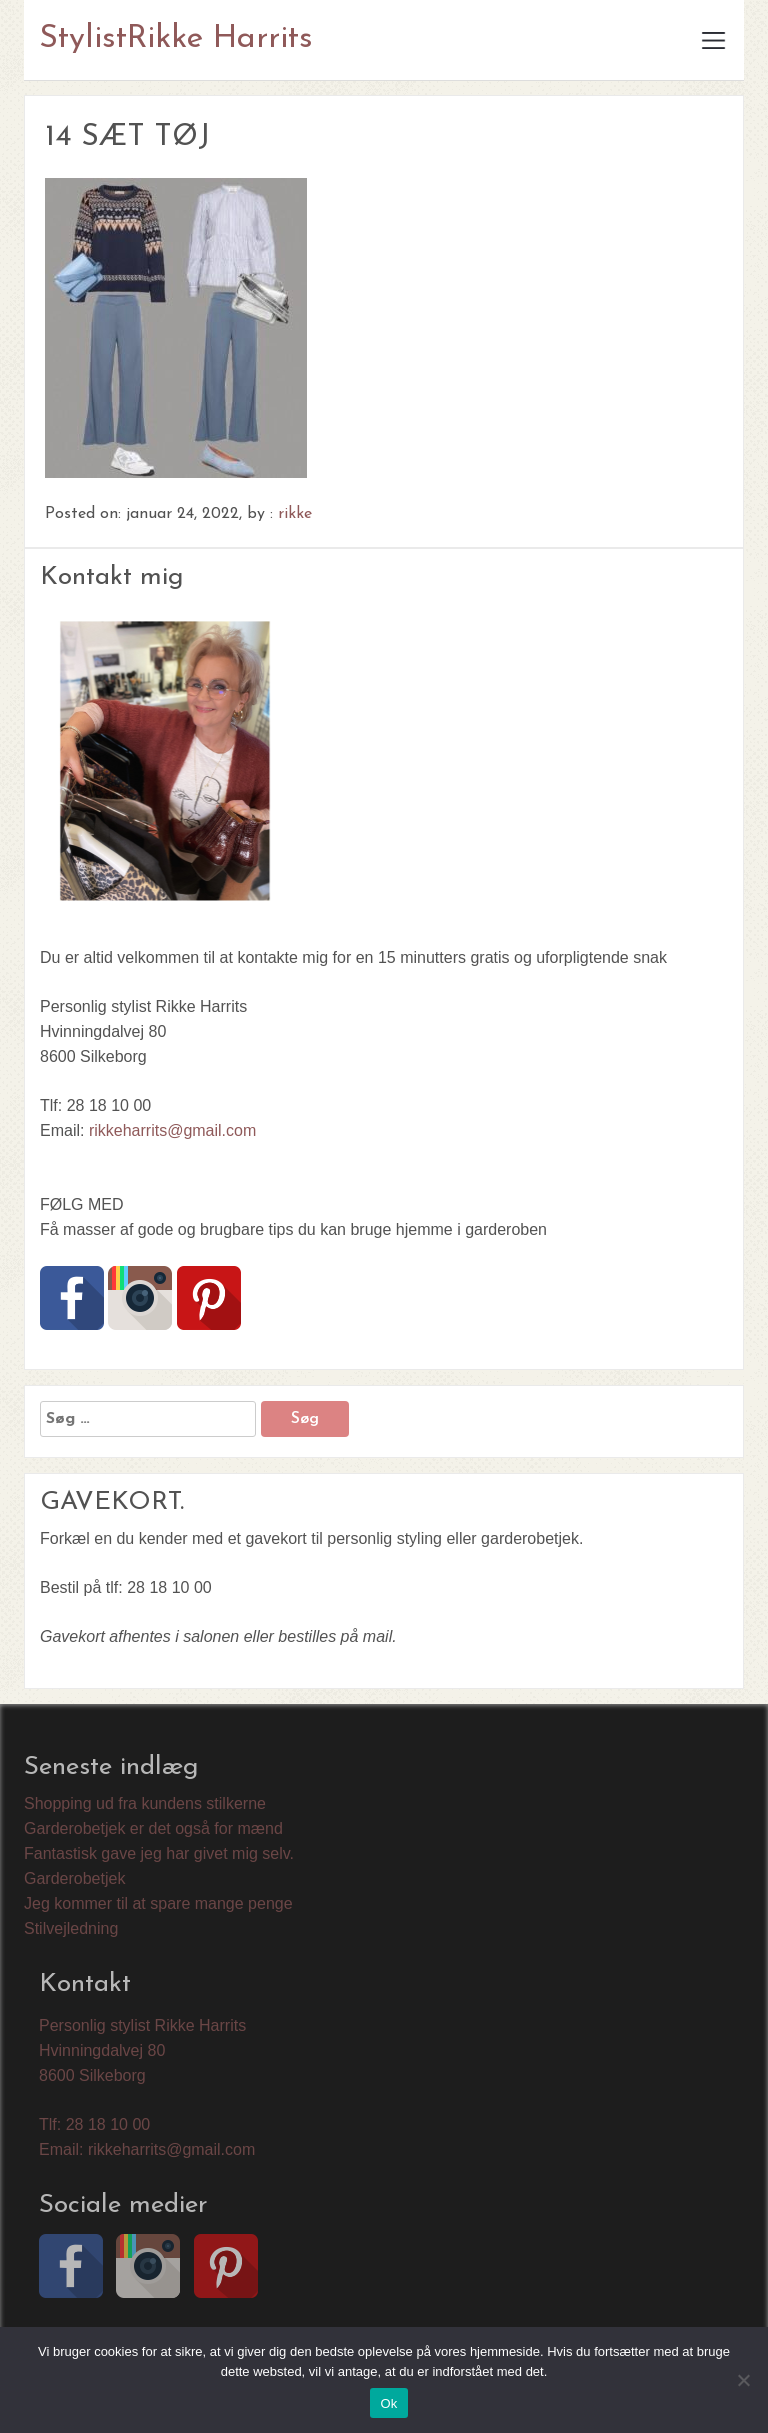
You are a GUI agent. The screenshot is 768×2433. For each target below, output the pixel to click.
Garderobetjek (74, 1878)
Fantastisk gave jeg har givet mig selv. (159, 1853)
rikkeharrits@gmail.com (172, 1130)
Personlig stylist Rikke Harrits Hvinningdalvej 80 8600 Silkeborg (142, 2050)
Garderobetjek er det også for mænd (153, 1828)
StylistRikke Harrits (176, 39)
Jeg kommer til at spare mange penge (158, 1903)
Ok (388, 2403)
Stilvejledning (71, 1928)
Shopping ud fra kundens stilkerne (145, 1803)
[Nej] (743, 2380)
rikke (295, 514)
